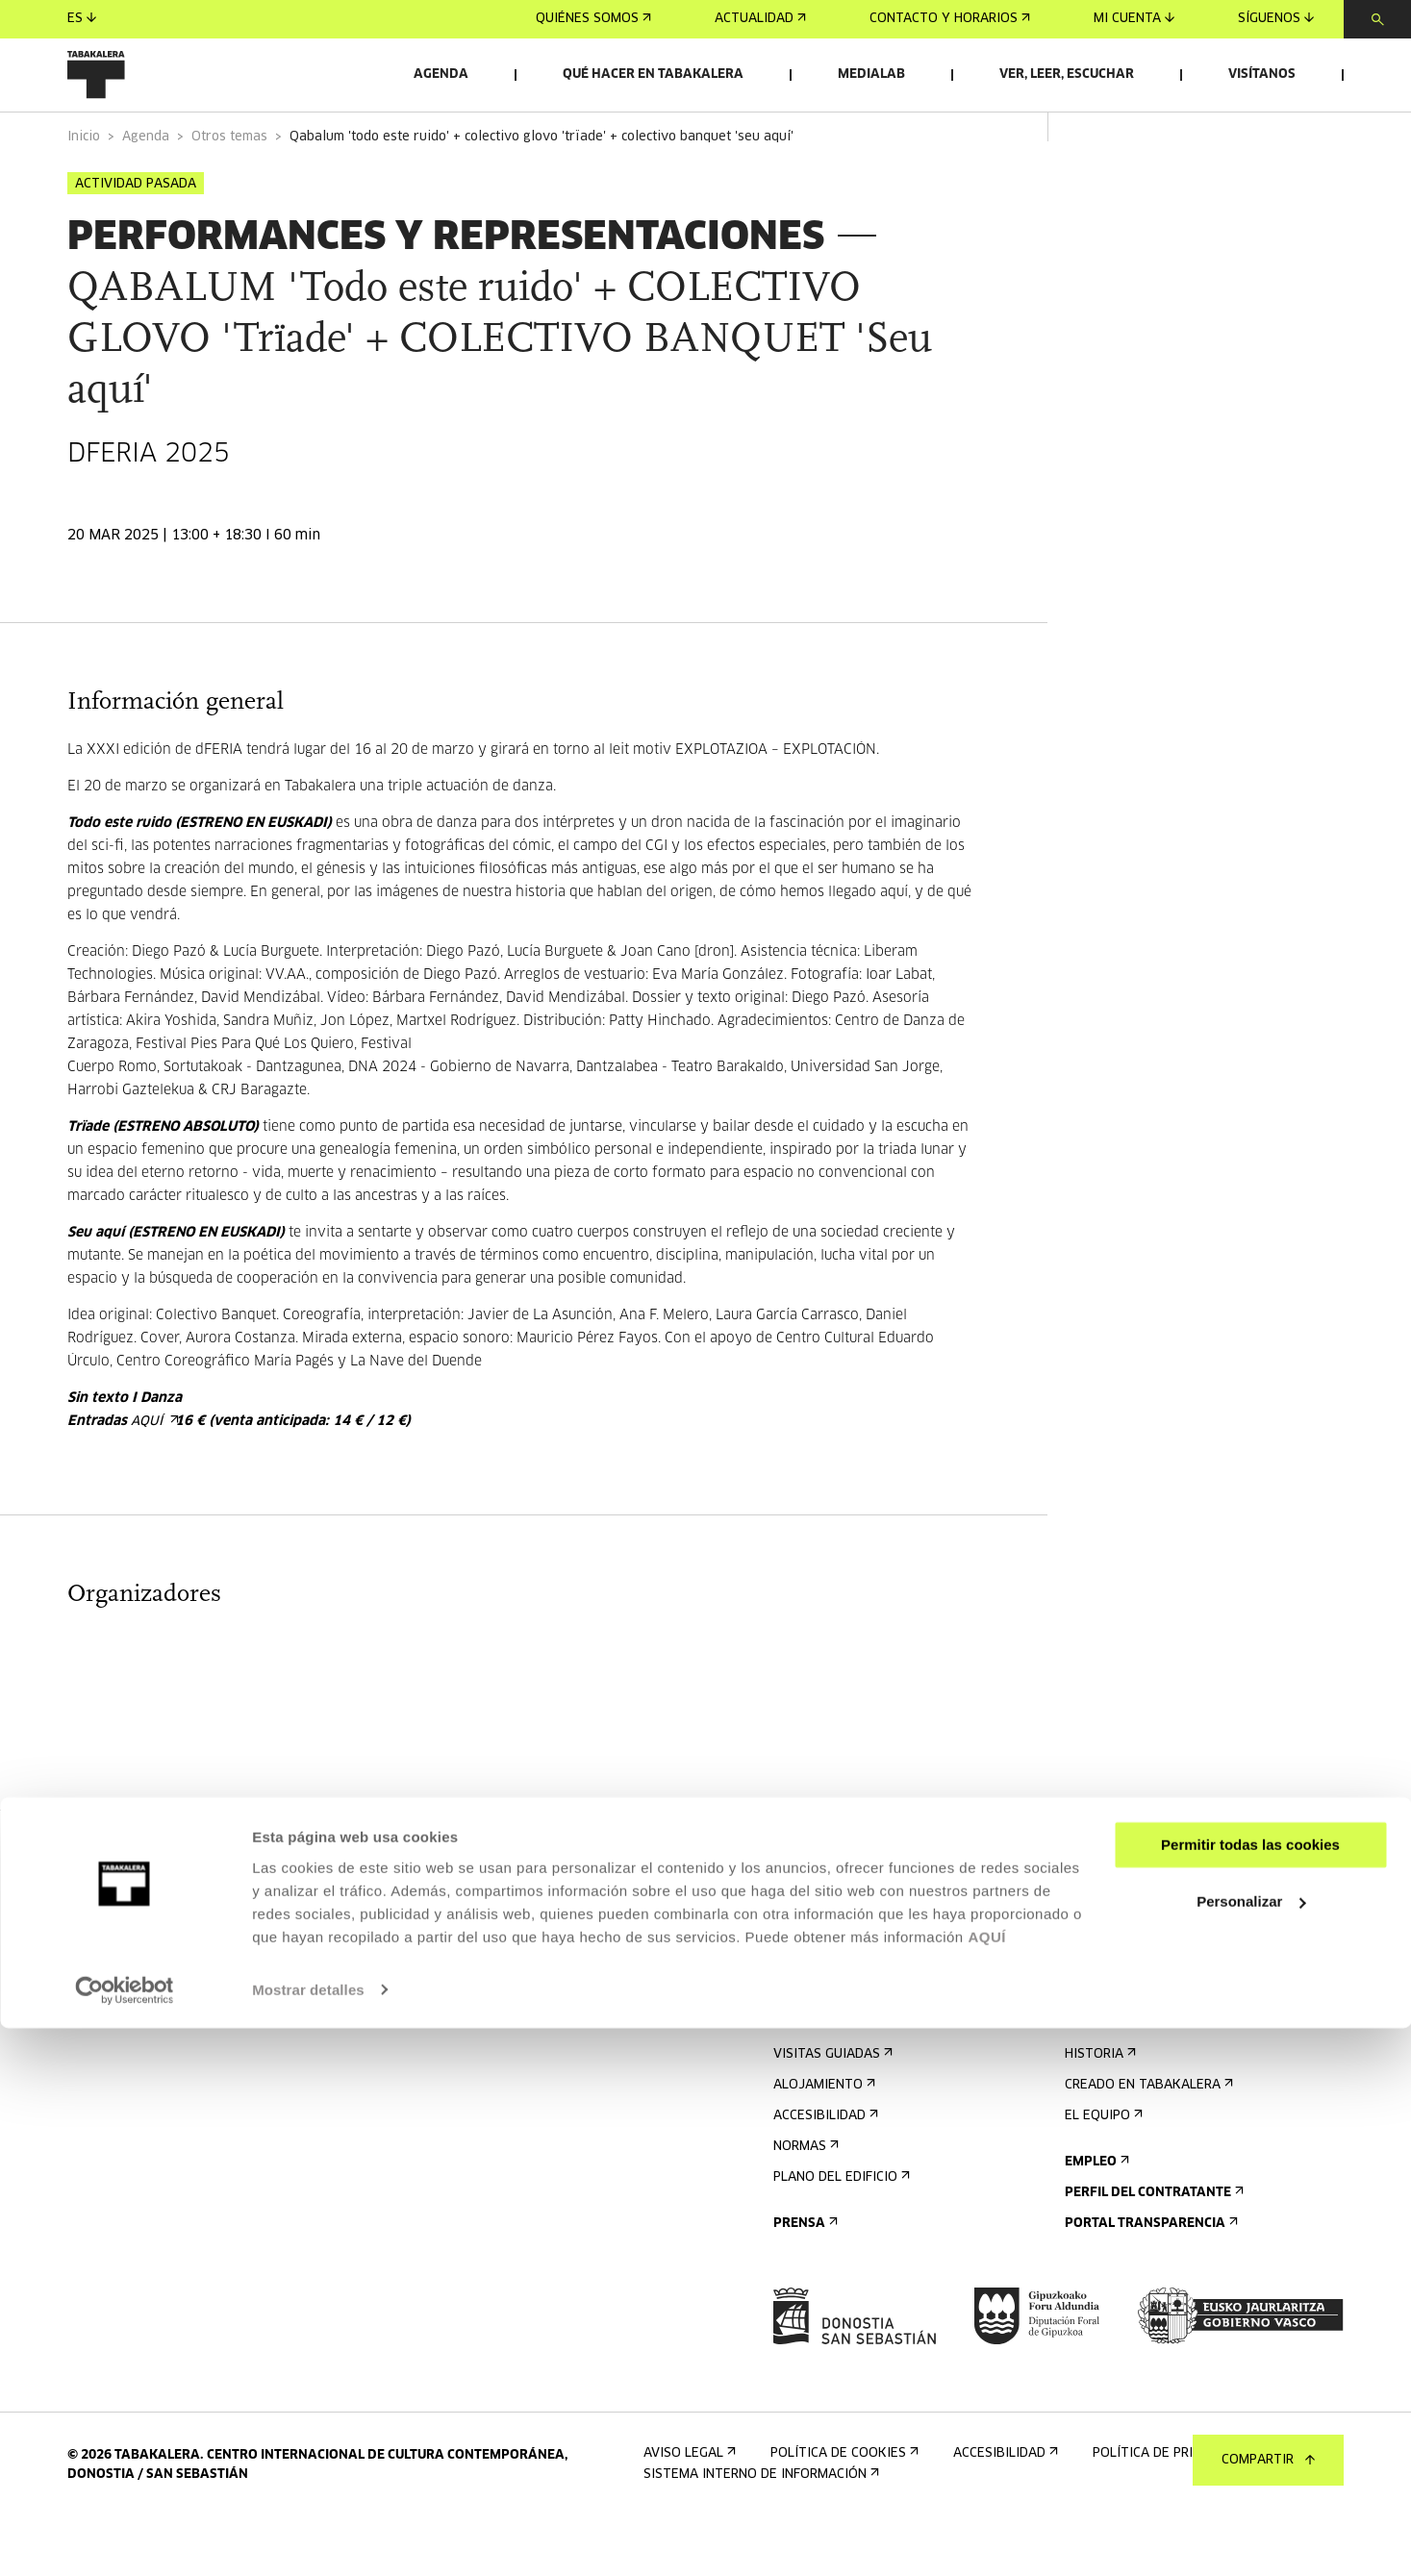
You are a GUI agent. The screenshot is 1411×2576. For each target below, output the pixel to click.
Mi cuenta (1134, 19)
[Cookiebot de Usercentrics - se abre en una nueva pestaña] (124, 2538)
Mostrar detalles (308, 2538)
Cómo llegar (821, 2077)
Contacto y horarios (949, 19)
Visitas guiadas (831, 2108)
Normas (804, 2200)
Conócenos (1107, 2046)
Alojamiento (822, 2139)
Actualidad (760, 19)
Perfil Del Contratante (1152, 2246)
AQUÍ (987, 2485)
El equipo (1102, 2169)
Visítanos (1262, 74)
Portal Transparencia (1149, 2277)
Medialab (871, 74)
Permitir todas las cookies (1250, 2394)
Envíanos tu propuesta (1151, 1969)
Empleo (1095, 2216)
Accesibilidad (823, 2169)
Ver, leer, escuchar (1066, 74)
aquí (153, 1475)
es (81, 19)
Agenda (441, 74)
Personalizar (1251, 2449)
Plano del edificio (839, 2231)
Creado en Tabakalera (1147, 2139)
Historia (1098, 2108)
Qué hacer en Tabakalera (653, 74)
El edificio (1104, 2077)
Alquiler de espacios (1142, 1939)
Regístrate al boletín (854, 1939)
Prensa (803, 2277)
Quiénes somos (593, 19)
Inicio (83, 191)
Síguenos (1276, 19)
